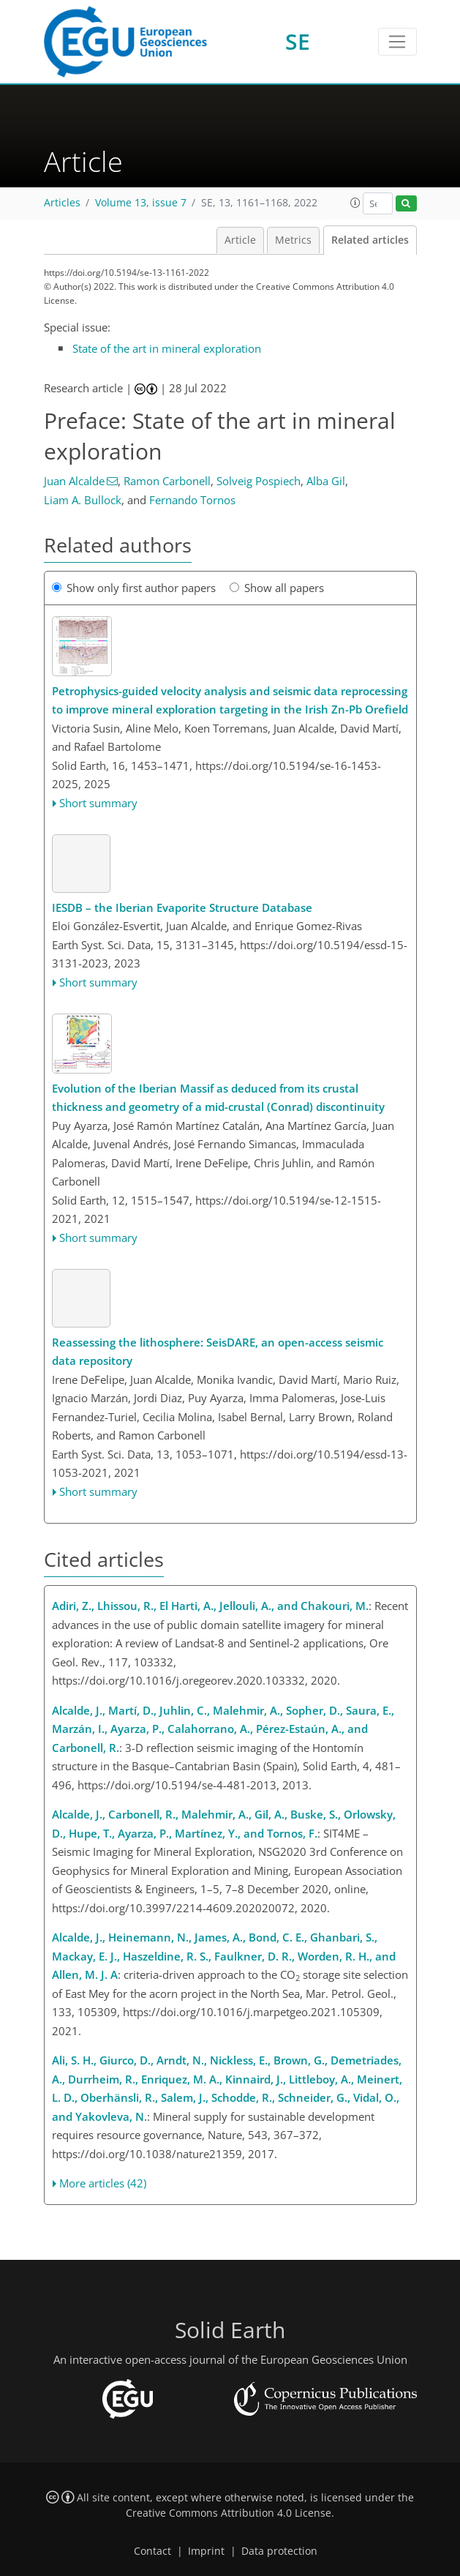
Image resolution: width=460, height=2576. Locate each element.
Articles (62, 202)
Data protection (279, 2551)
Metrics (293, 240)
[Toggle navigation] (397, 42)
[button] (355, 202)
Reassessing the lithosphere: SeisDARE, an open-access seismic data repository (217, 1351)
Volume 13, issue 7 (140, 202)
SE (297, 41)
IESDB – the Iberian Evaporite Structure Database (182, 907)
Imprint (206, 2551)
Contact (152, 2551)
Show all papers (277, 587)
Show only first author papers (134, 587)
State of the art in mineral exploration (166, 348)
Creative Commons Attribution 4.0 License (228, 2513)
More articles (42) (102, 2183)
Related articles (370, 240)
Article (240, 240)
